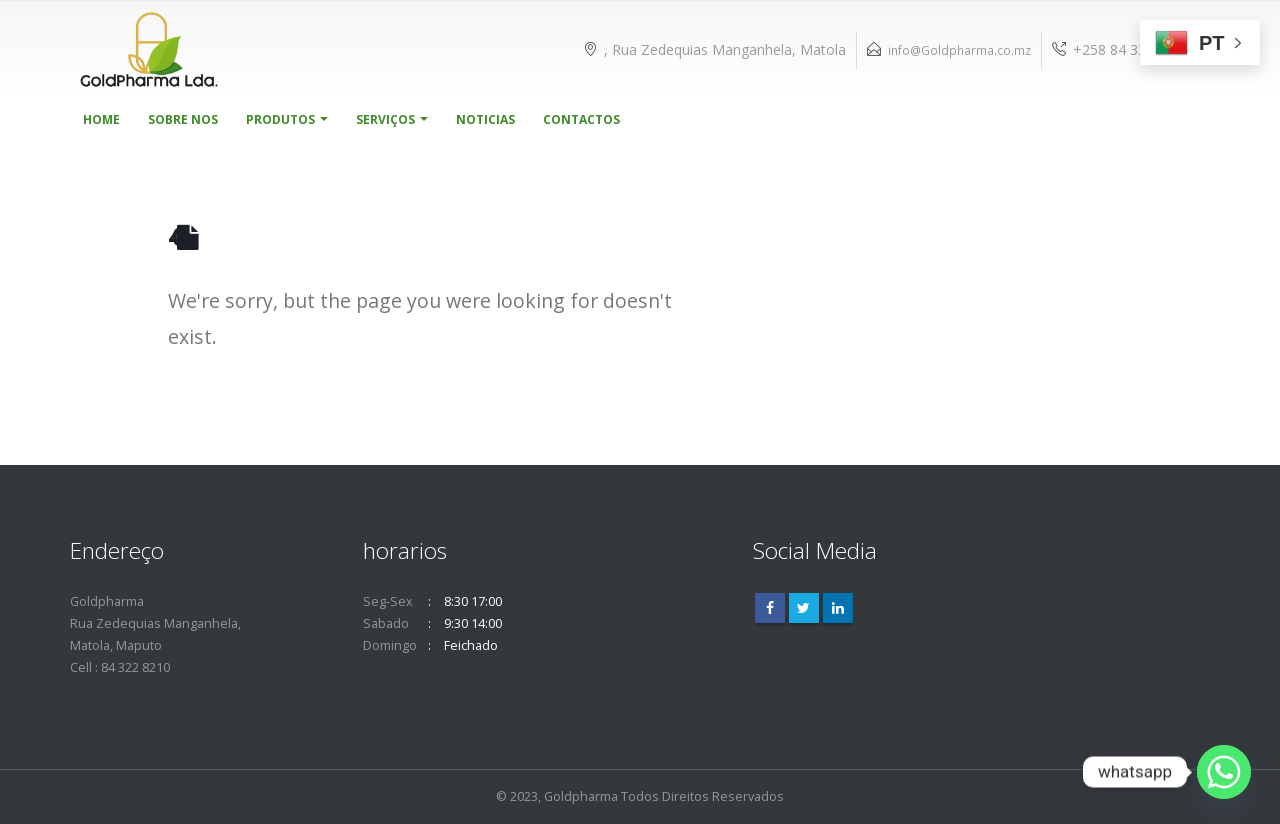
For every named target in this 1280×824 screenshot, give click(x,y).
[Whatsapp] (1224, 772)
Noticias (485, 119)
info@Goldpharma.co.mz (959, 50)
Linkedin (838, 608)
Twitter (804, 608)
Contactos (581, 119)
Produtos (280, 119)
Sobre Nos (183, 119)
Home (101, 119)
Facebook (770, 608)
